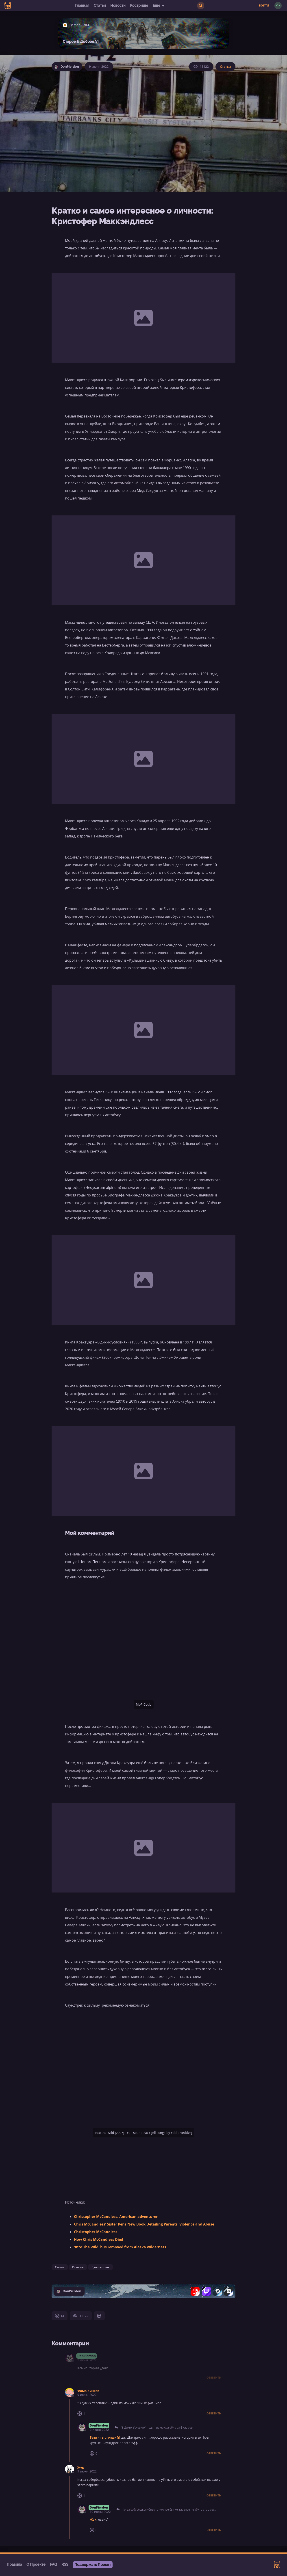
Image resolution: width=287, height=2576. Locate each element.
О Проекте (36, 2564)
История (78, 2267)
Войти (264, 5)
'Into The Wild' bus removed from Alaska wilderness (120, 2247)
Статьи (100, 5)
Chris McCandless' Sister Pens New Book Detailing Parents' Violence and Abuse (144, 2224)
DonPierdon (86, 2356)
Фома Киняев (88, 2391)
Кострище (139, 5)
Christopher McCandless (95, 2231)
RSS (64, 2564)
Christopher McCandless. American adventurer (116, 2216)
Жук (80, 2467)
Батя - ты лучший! (105, 2437)
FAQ (53, 2564)
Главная (82, 5)
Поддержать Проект (92, 2565)
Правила (14, 2564)
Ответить (214, 2377)
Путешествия (100, 2267)
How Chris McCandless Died (98, 2239)
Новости (118, 5)
